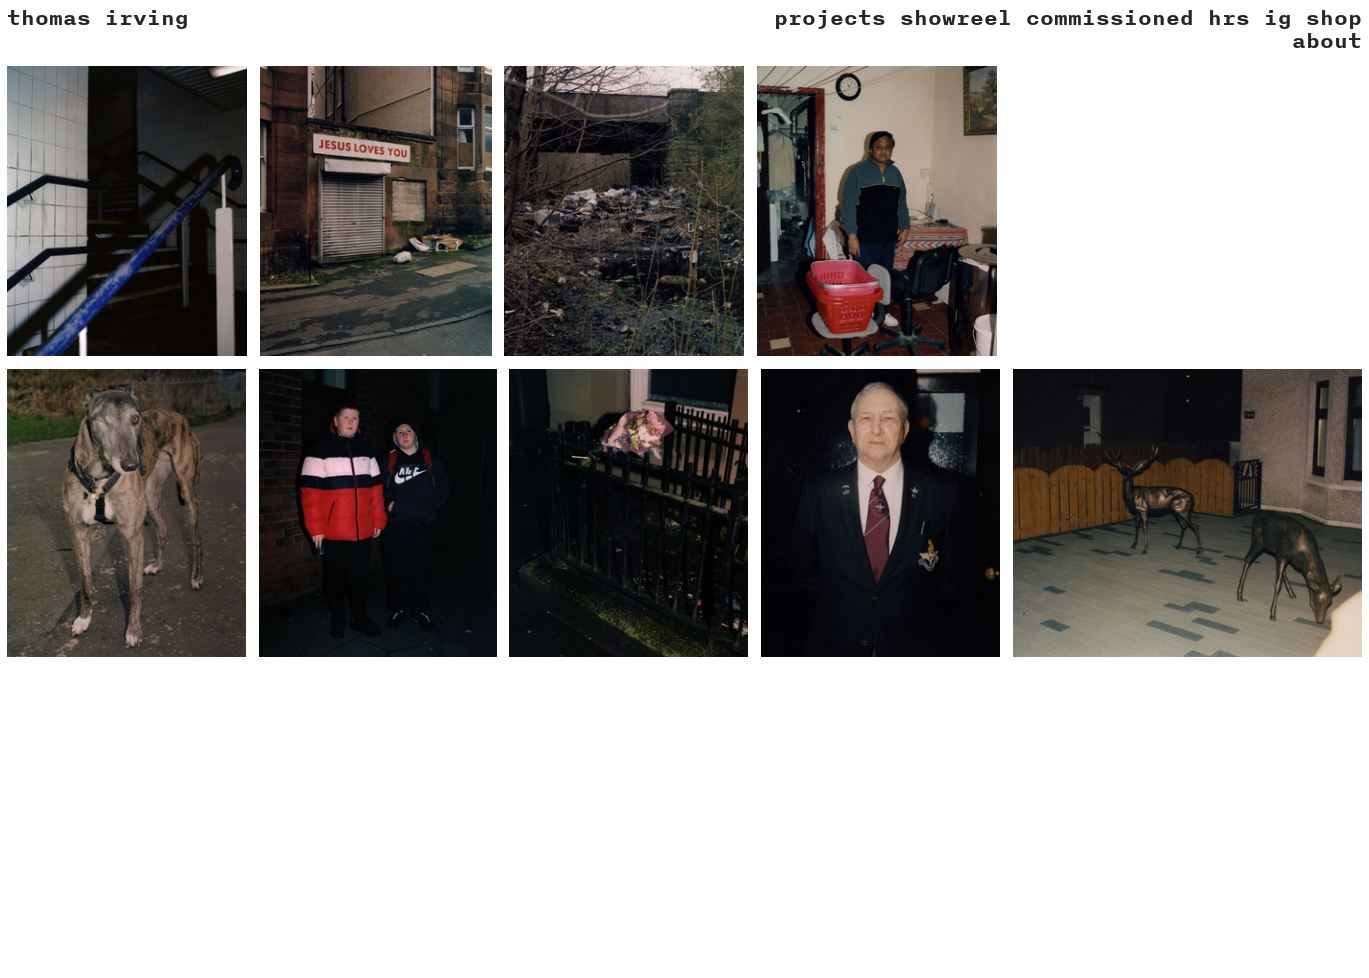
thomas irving (98, 17)
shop (1334, 17)
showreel (956, 17)
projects (830, 17)
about (1327, 40)
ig (1278, 17)
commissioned (1110, 17)
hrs (1229, 17)
